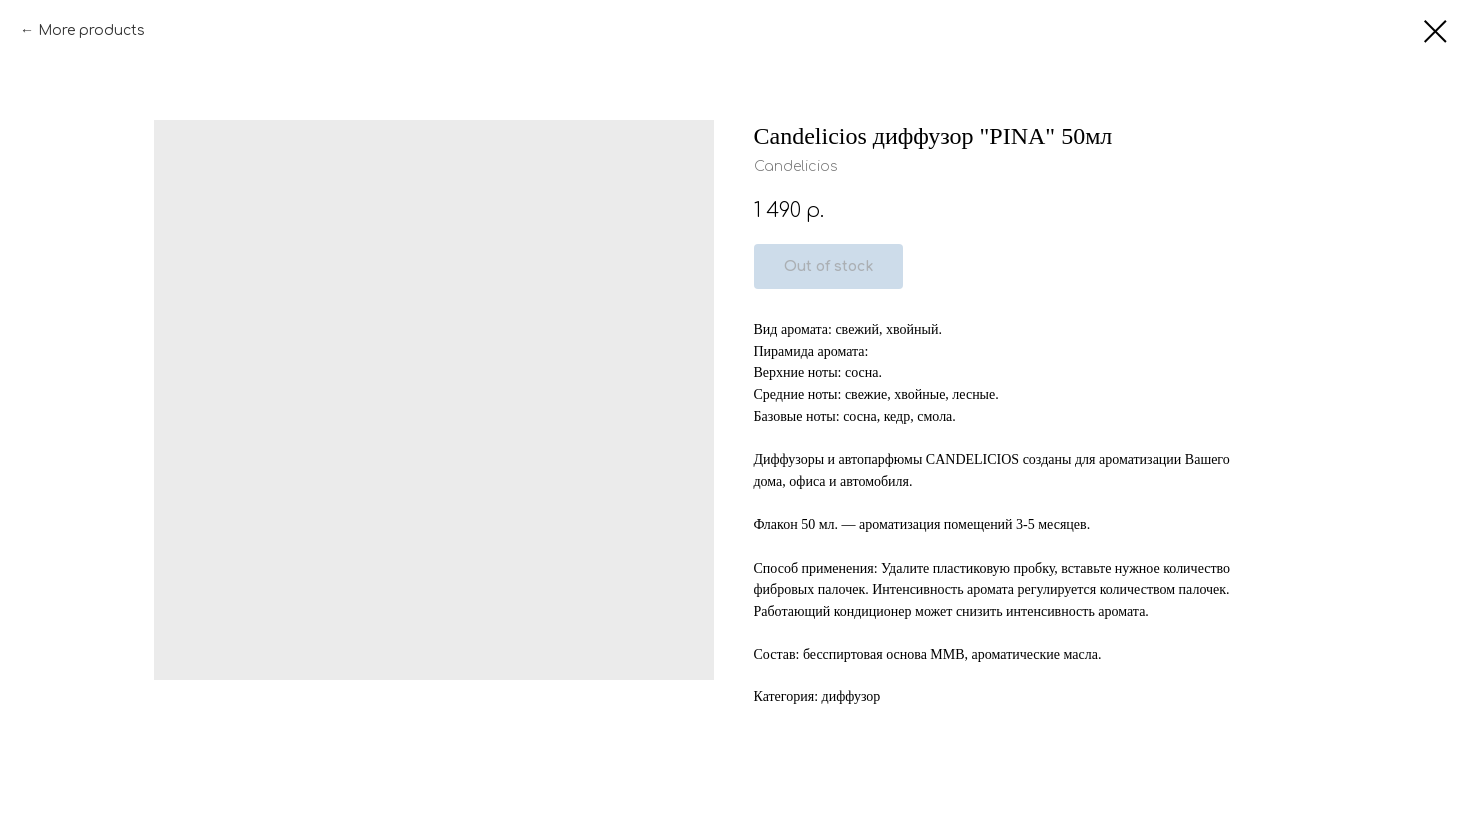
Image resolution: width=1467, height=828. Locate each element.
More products (91, 30)
